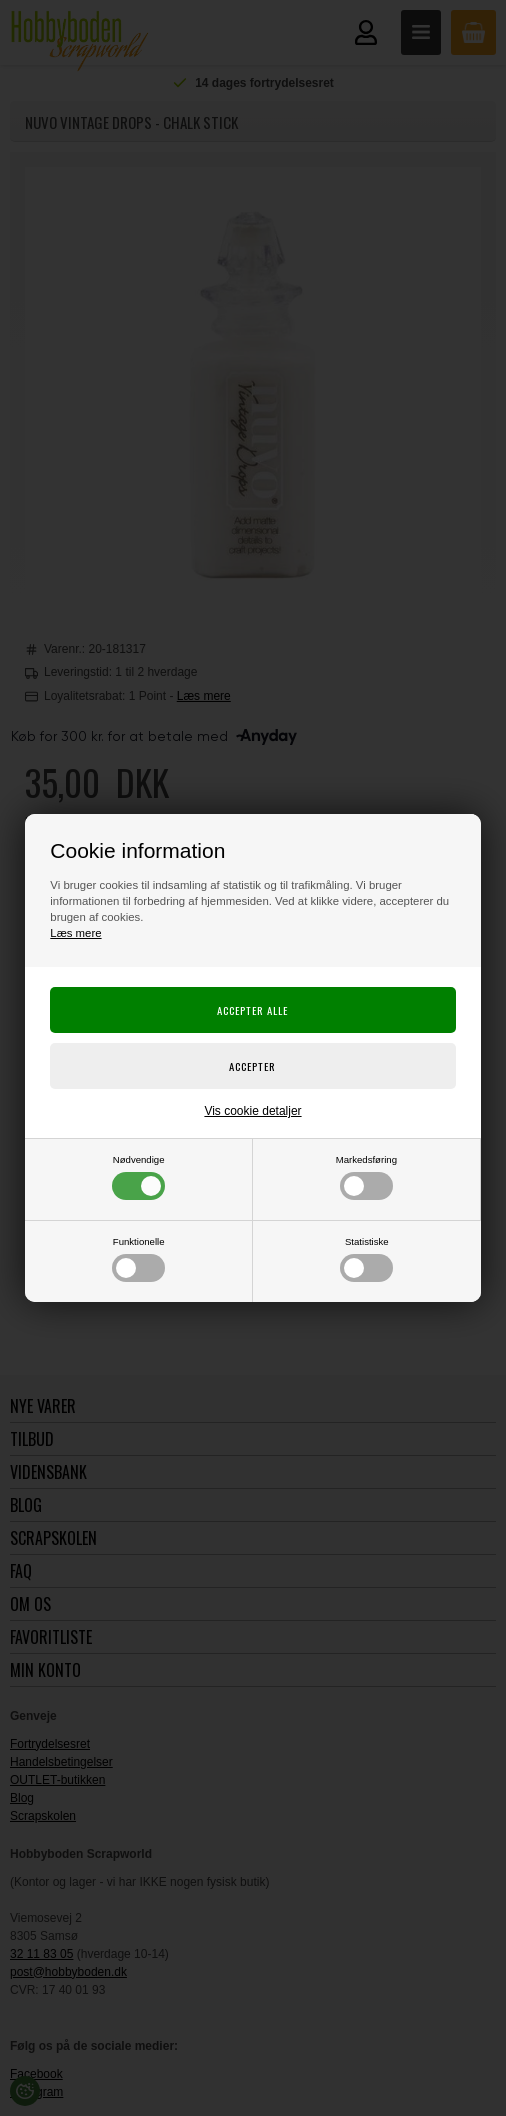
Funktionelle (138, 1259)
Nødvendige (138, 1177)
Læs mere (75, 933)
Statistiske (366, 1259)
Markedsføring (366, 1177)
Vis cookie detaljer (252, 1111)
